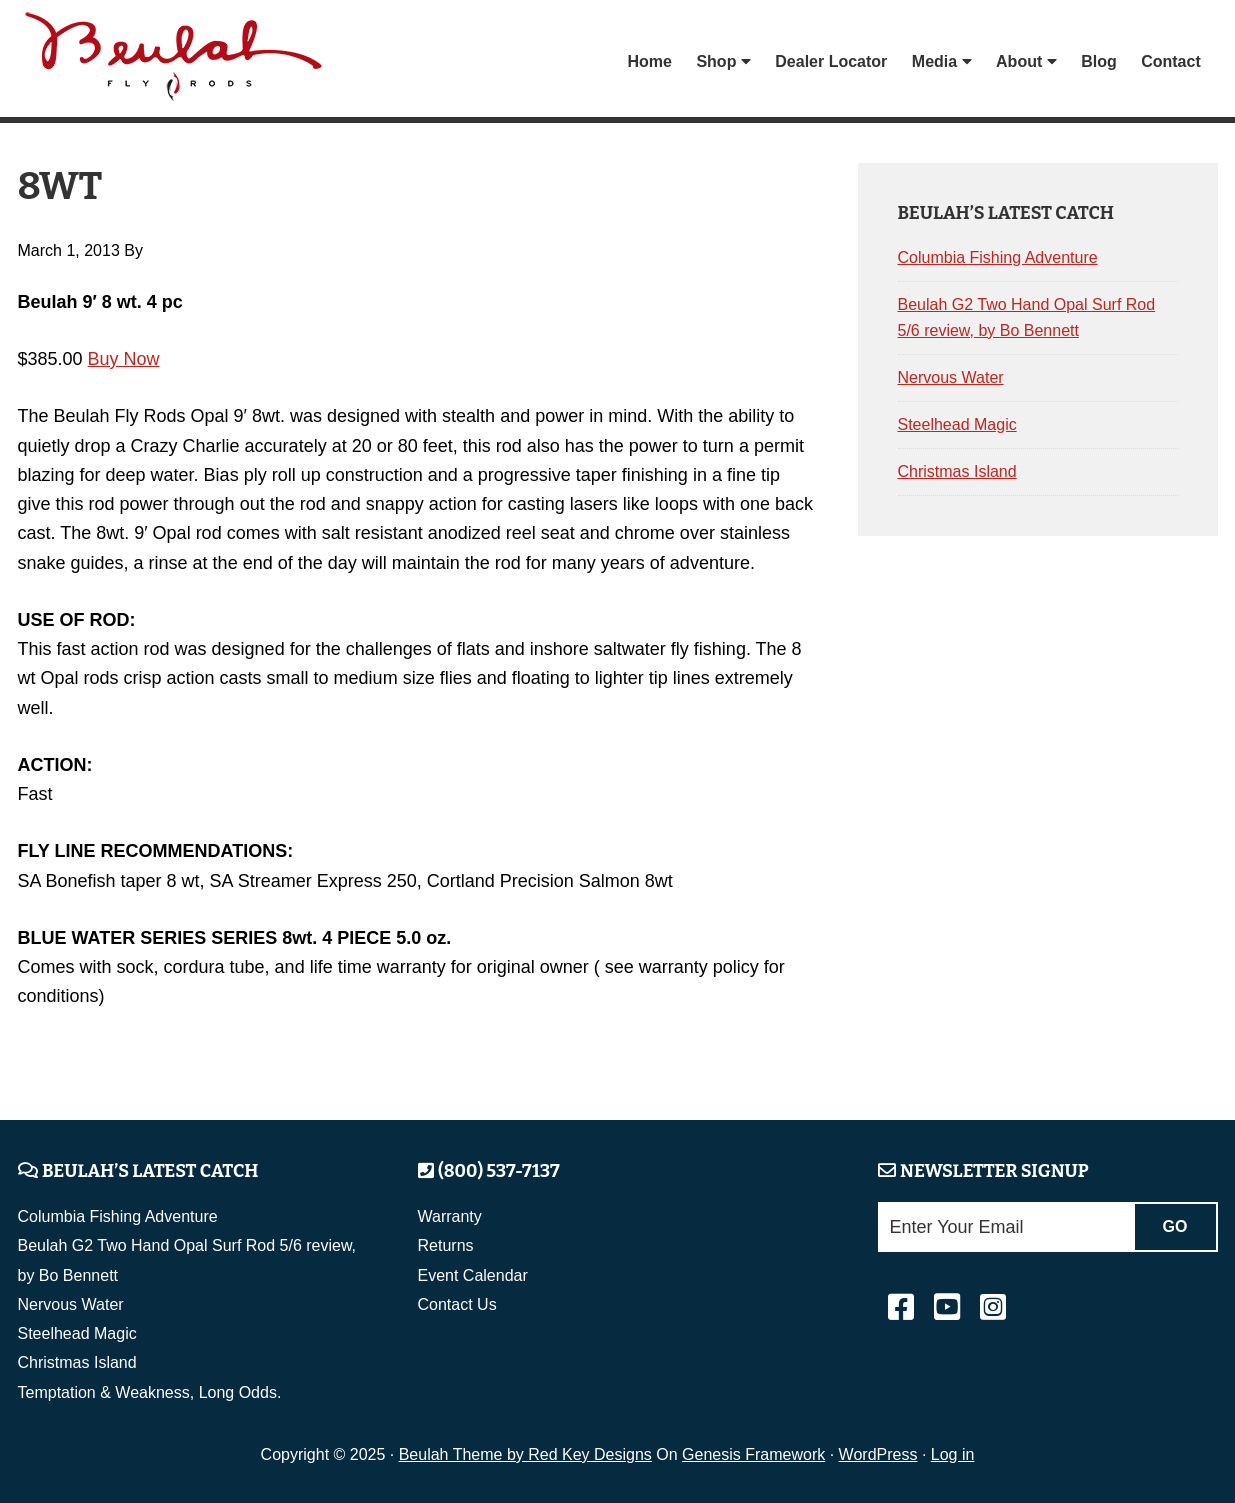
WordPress (878, 1454)
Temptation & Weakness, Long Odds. (150, 1392)
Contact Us (457, 1304)
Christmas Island (957, 471)
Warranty (450, 1216)
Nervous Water (951, 377)
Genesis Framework (753, 1454)
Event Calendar (473, 1275)
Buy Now (124, 359)
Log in (953, 1454)
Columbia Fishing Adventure (998, 257)
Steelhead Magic (957, 424)
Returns (446, 1245)
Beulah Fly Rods (177, 61)
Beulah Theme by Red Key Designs (525, 1454)
